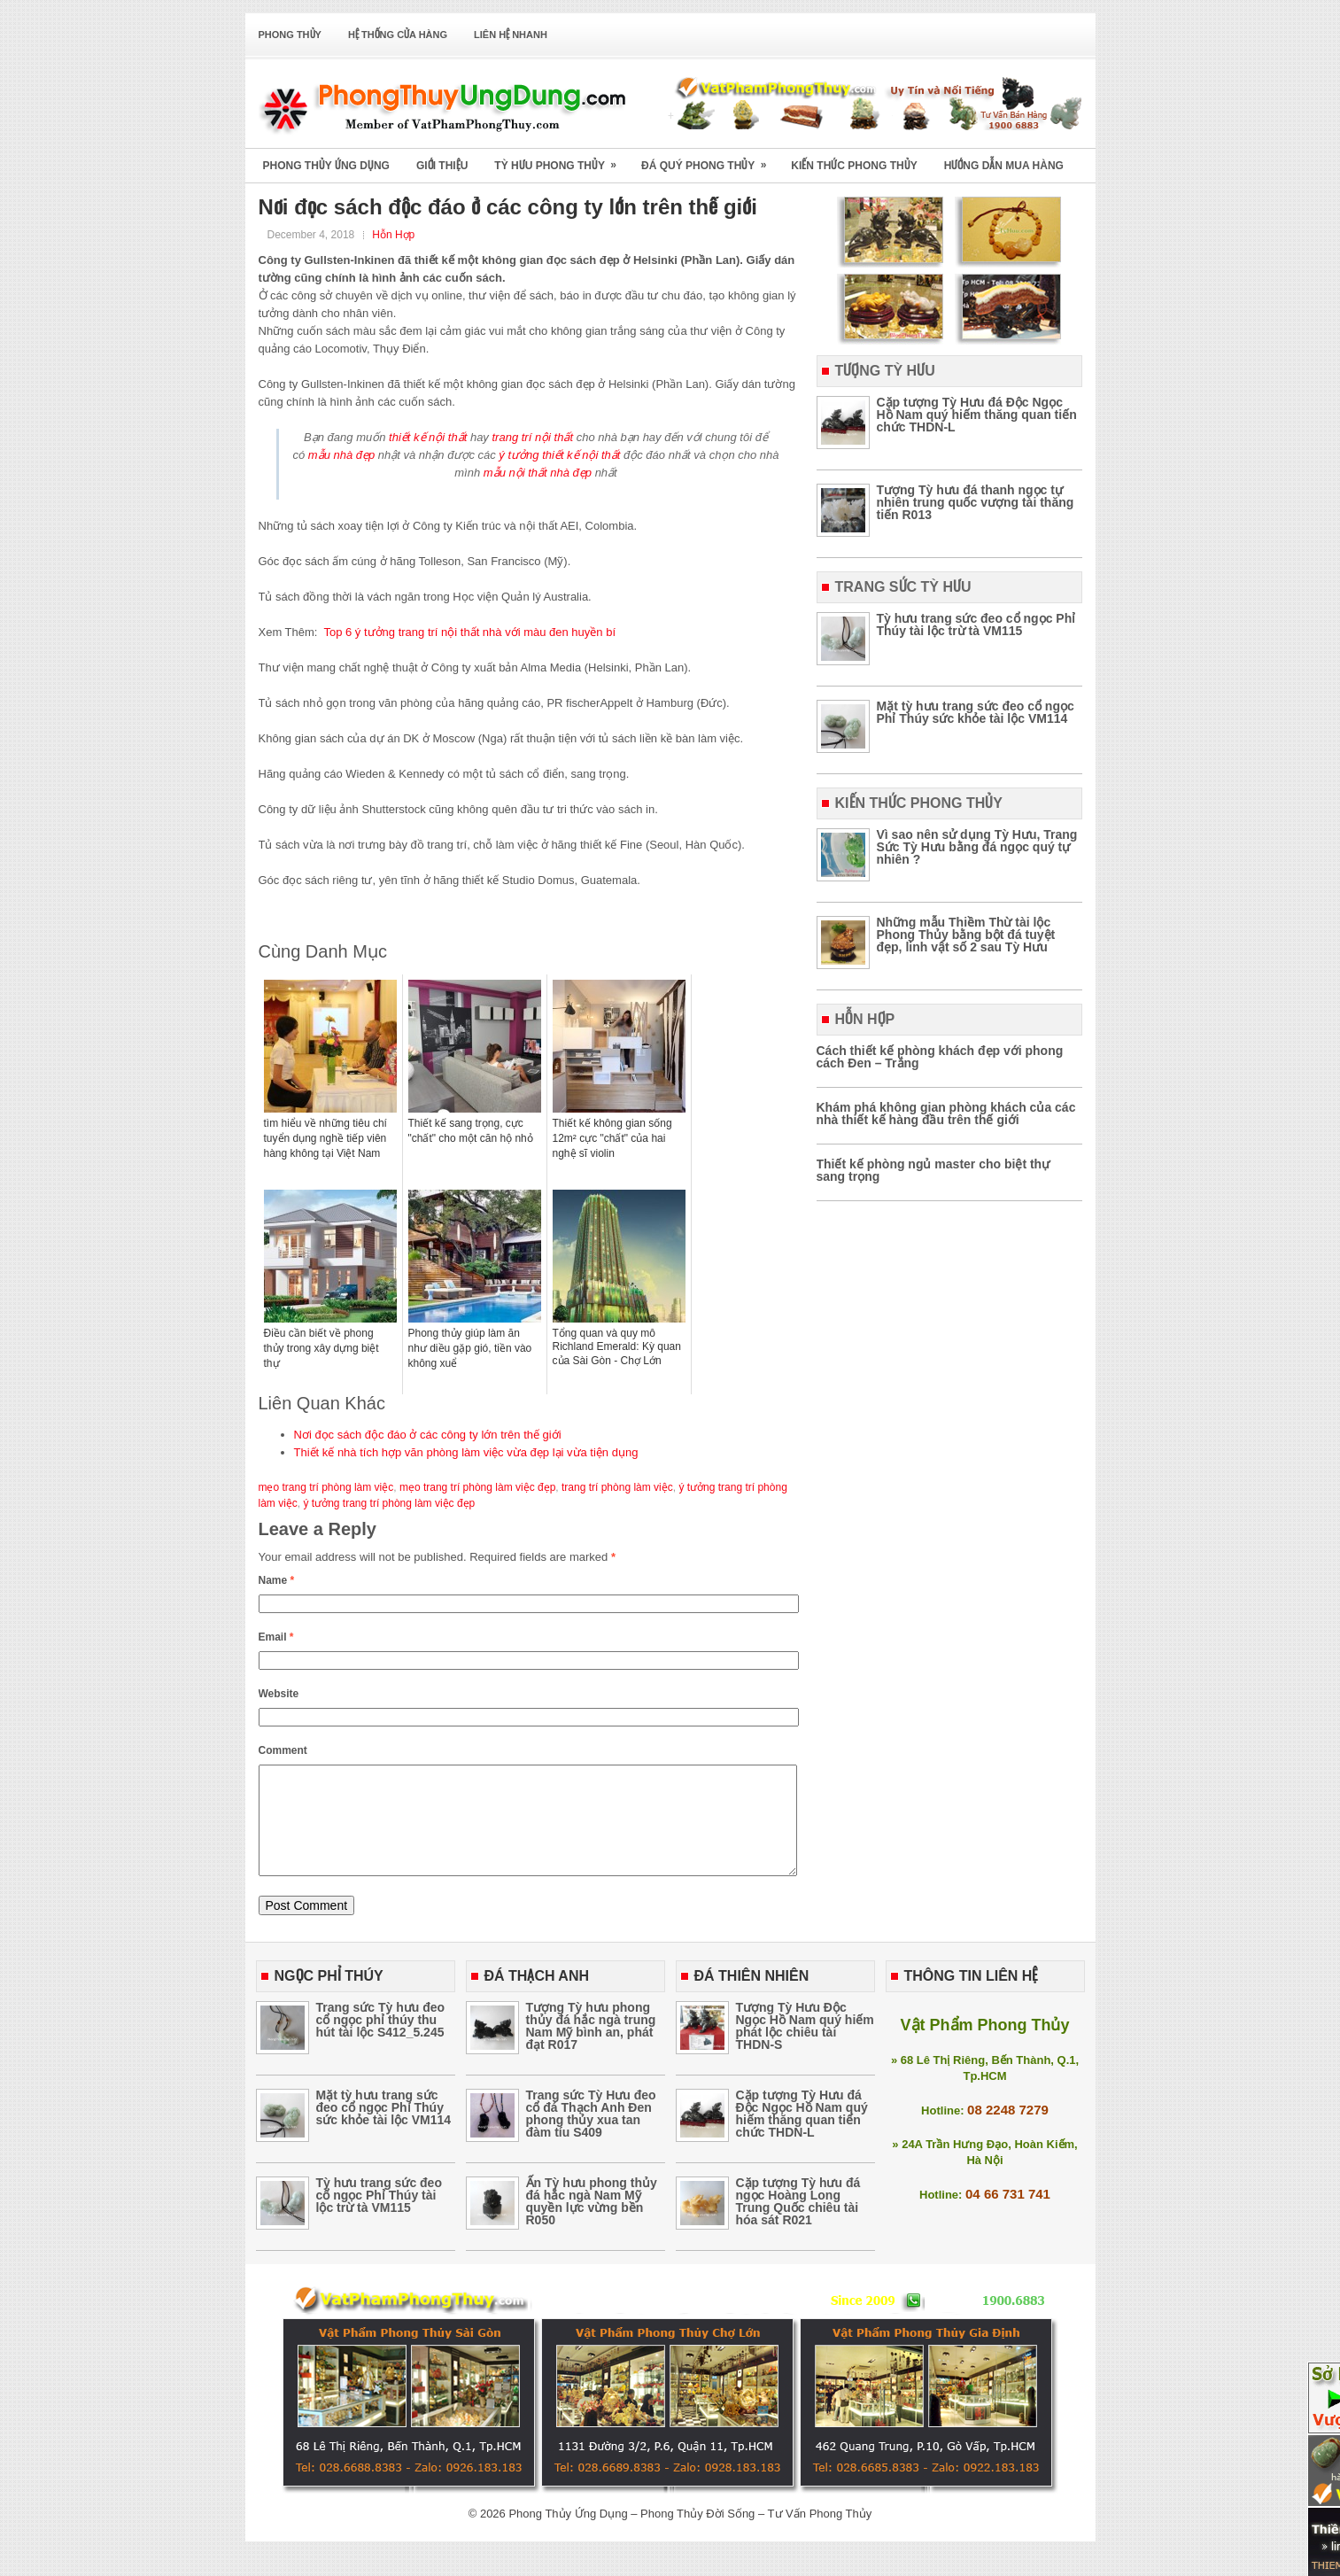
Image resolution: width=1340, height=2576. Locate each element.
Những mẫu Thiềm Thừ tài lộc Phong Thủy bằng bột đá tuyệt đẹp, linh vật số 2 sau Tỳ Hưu (966, 934)
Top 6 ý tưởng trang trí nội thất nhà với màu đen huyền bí (469, 632)
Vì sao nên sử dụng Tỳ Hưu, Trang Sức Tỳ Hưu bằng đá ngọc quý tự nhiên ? (977, 846)
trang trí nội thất (532, 437)
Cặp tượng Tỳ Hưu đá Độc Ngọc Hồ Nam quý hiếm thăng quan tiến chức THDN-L (977, 414)
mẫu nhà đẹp (341, 455)
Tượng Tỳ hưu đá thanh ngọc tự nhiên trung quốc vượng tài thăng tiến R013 (975, 502)
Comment (283, 1750)
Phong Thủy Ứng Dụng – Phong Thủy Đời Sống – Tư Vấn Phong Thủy (689, 2534)
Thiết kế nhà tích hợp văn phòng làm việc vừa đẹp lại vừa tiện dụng (466, 1452)
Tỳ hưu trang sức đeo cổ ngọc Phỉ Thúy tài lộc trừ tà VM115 (976, 624)
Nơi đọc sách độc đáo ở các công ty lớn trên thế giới (428, 1434)
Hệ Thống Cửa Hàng (397, 34)
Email (276, 1637)
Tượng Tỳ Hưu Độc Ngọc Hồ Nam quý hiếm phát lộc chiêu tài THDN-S (805, 2047)
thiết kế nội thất (428, 437)
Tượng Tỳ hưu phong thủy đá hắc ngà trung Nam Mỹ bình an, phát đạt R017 (591, 2047)
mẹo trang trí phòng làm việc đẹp (477, 1487)
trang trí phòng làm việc (617, 1487)
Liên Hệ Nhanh (510, 34)
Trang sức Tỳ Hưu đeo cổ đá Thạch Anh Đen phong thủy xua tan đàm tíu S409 (591, 2135)
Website (279, 1694)
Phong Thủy (290, 34)
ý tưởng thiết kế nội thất (559, 455)
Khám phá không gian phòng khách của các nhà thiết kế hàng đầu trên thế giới (946, 1113)
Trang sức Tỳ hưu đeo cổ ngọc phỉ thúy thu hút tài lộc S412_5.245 (380, 2040)
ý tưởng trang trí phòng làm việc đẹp (390, 1503)
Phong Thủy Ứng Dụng (326, 165)
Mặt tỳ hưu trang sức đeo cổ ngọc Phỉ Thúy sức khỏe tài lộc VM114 (975, 712)
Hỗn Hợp (393, 235)
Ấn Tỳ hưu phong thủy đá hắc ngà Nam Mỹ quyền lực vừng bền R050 (591, 2222)
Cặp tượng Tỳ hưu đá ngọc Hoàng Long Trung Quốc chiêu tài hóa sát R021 (798, 2222)
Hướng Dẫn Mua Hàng (1004, 165)
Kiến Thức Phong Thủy (854, 165)
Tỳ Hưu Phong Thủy (561, 160)
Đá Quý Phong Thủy (709, 160)
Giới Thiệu (442, 165)
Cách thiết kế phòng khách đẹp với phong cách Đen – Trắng (940, 1057)
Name (277, 1580)
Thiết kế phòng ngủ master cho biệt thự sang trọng (933, 1170)
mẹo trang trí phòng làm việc (326, 1487)
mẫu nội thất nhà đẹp (538, 472)
